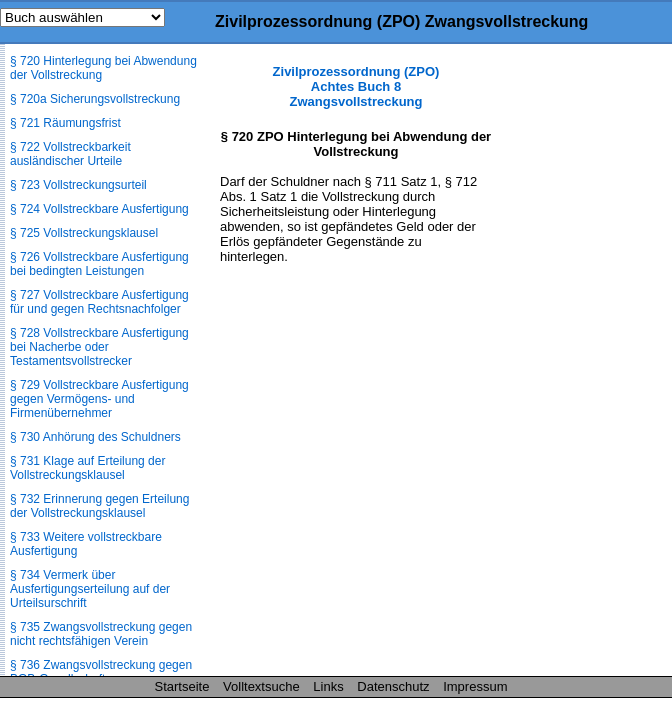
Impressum (475, 686)
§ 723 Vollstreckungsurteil (78, 185)
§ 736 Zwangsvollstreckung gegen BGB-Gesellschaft (101, 672)
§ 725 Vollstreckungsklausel (84, 233)
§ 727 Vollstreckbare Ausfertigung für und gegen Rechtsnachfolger (99, 302)
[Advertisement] (572, 364)
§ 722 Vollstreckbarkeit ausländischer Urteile (70, 154)
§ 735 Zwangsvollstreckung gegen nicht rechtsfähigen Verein (101, 634)
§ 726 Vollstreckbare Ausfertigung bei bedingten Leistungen (99, 264)
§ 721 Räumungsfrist (65, 123)
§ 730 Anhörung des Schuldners (95, 437)
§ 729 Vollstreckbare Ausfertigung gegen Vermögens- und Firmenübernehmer (99, 399)
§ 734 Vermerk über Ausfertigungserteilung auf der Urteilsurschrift (90, 589)
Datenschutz (393, 686)
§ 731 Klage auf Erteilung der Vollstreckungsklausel (87, 468)
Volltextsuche (261, 686)
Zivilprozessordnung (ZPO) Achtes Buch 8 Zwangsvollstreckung (356, 86)
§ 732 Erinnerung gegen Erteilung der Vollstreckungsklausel (99, 506)
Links (328, 686)
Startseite (182, 686)
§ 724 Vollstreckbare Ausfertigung (99, 209)
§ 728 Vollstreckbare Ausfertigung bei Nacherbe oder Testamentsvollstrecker (99, 347)
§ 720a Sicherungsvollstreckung (95, 99)
